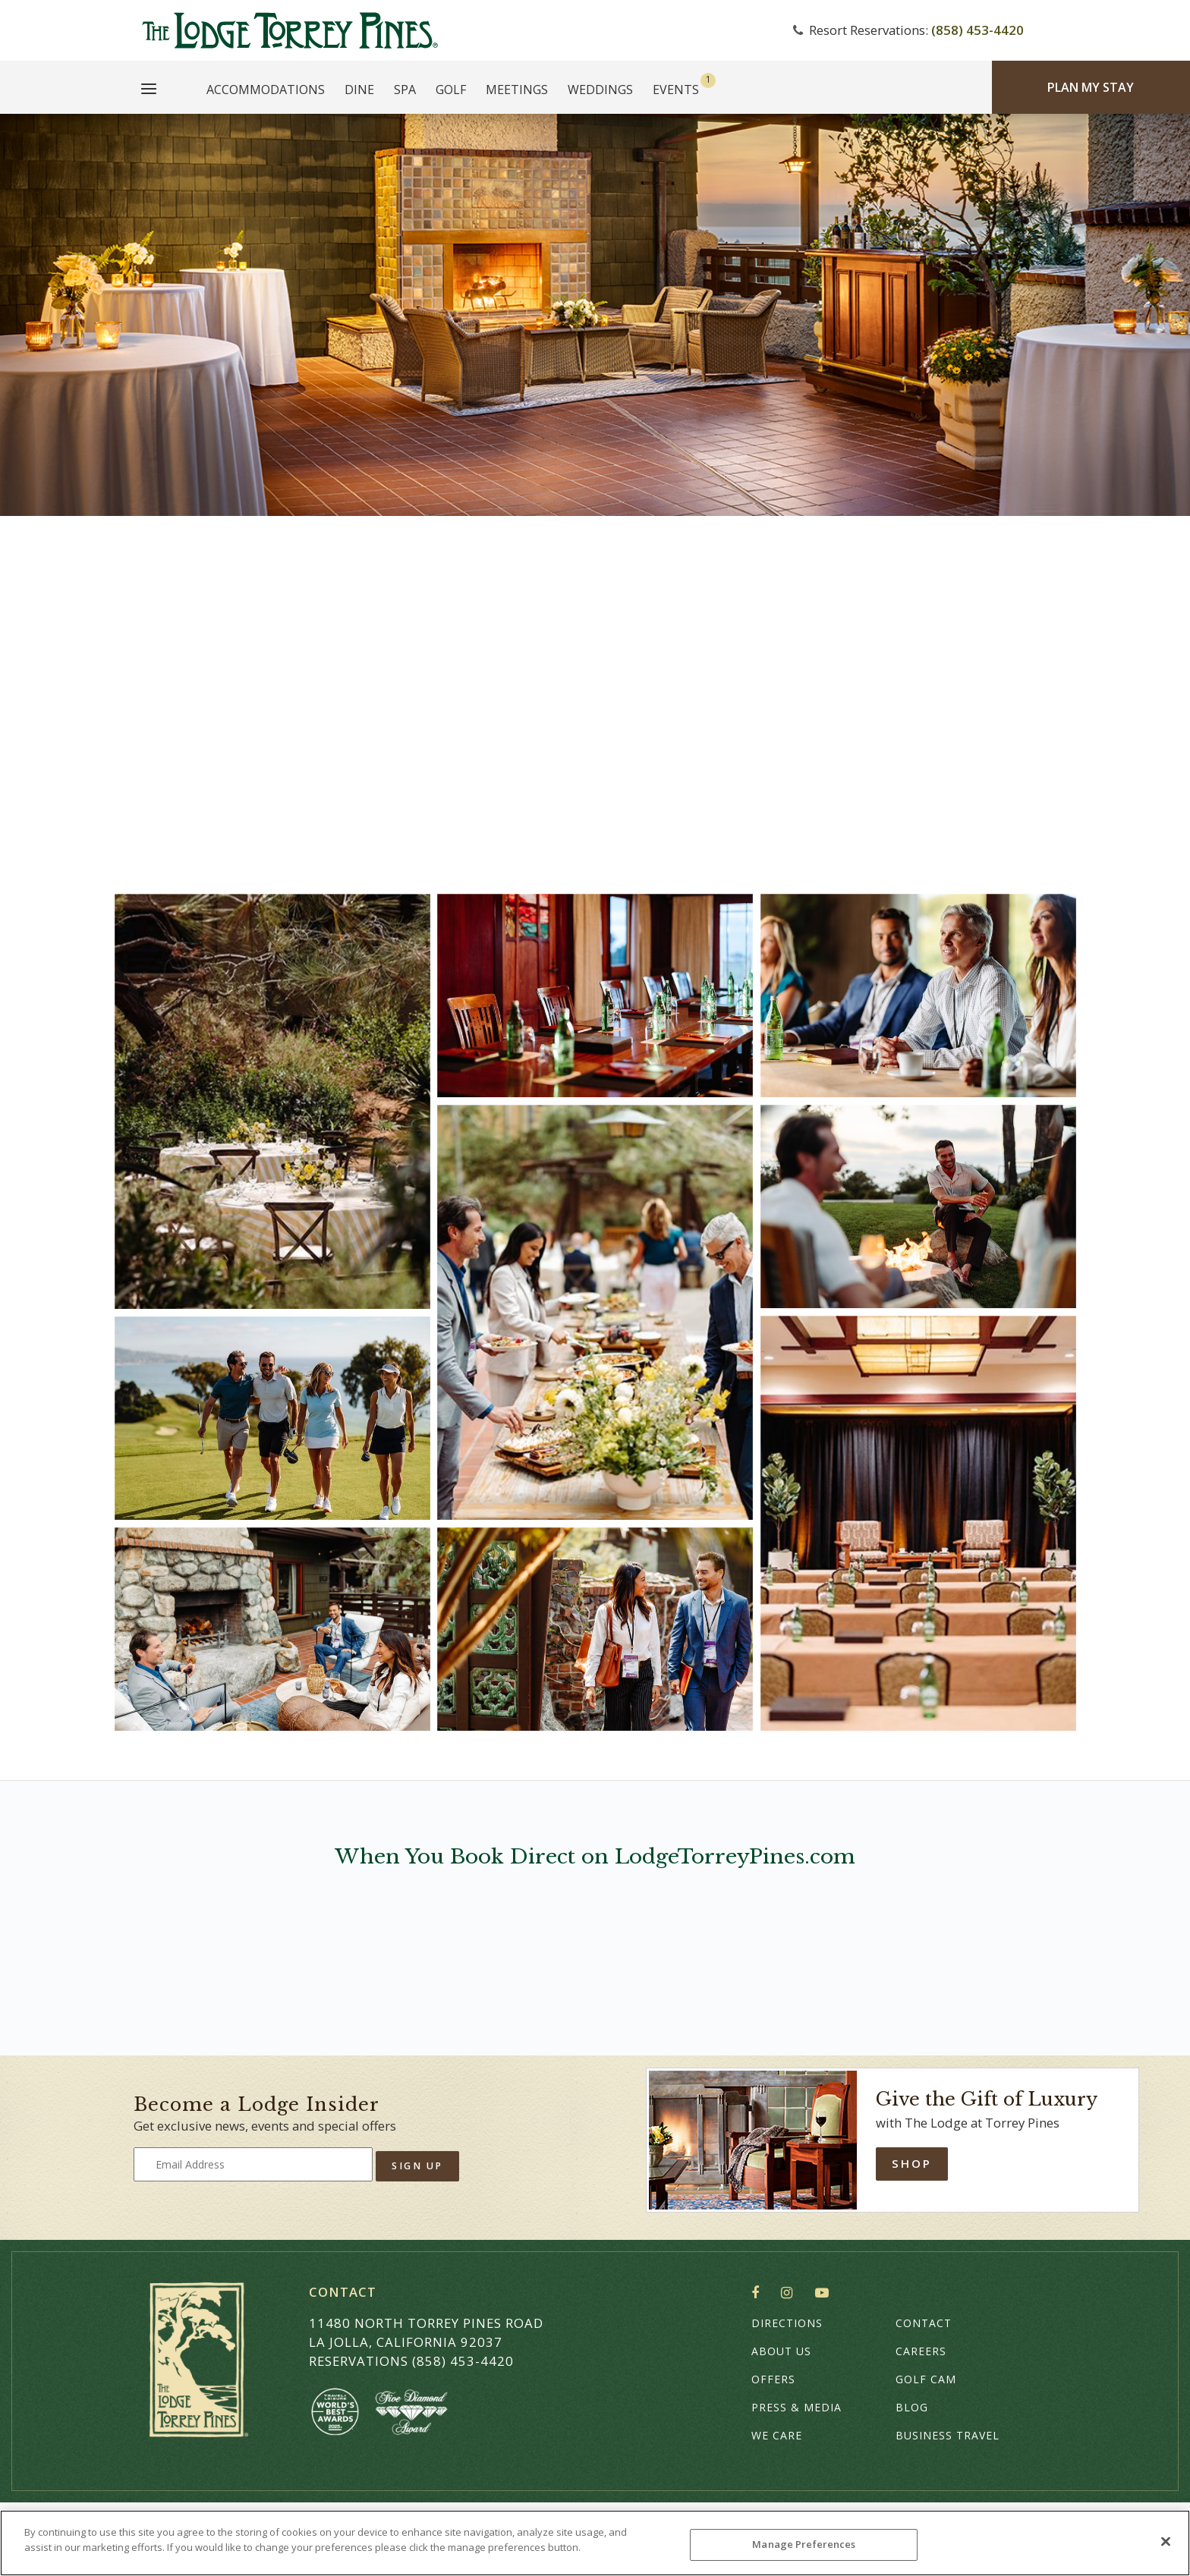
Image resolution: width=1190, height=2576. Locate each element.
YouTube (825, 2293)
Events (676, 89)
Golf (451, 89)
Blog (912, 2407)
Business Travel (948, 2435)
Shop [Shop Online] (912, 2163)
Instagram (790, 2293)
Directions (787, 2323)
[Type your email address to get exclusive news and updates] (253, 2164)
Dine (359, 89)
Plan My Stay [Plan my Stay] (1090, 87)
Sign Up (417, 2165)
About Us (781, 2351)
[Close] (1165, 2541)
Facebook (758, 2293)
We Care (776, 2435)
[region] (595, 2543)
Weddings (600, 89)
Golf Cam (926, 2379)
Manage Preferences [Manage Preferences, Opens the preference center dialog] (803, 2544)
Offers (773, 2379)
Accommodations (265, 89)
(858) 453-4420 (977, 30)
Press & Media (796, 2407)
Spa (405, 89)
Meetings (517, 89)
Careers (921, 2351)
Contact (924, 2323)
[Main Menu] (148, 91)
